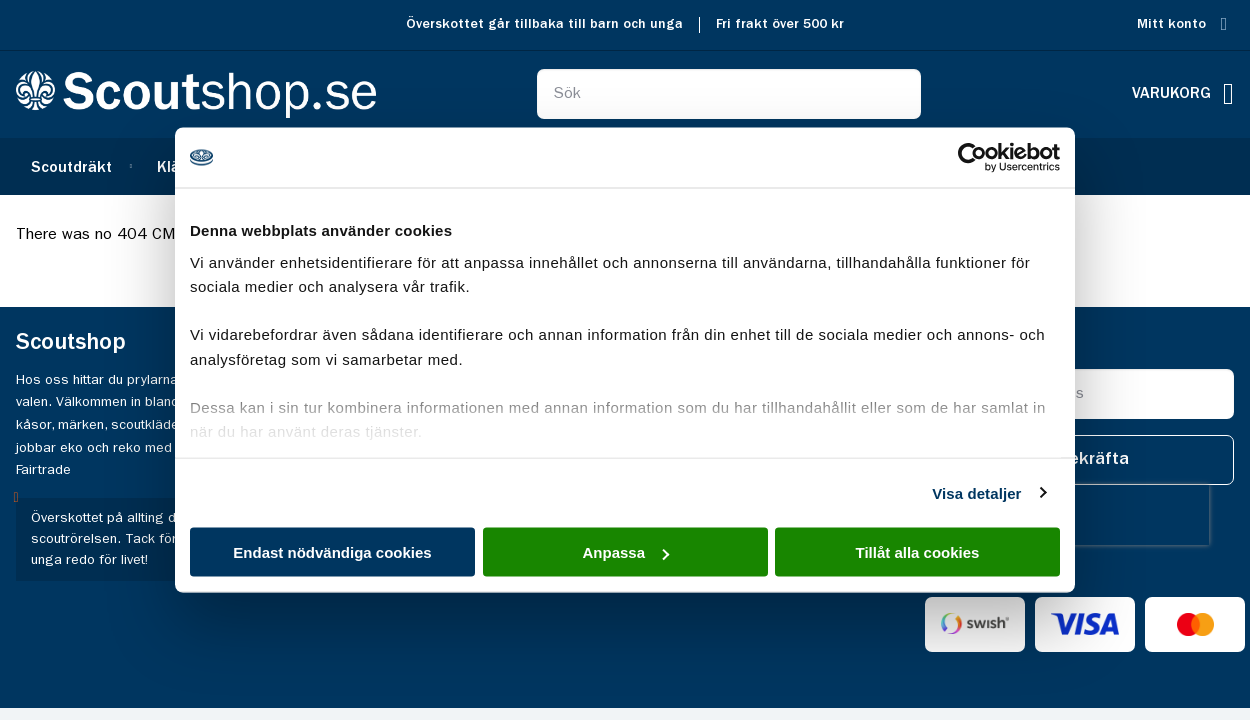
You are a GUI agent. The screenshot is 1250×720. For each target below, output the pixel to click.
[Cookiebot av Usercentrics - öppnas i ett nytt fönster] (972, 158)
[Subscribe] (1093, 460)
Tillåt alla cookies (918, 552)
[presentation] (1081, 515)
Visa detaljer (976, 492)
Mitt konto (1171, 24)
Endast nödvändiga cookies (332, 552)
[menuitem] (79, 166)
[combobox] (729, 94)
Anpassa (625, 552)
